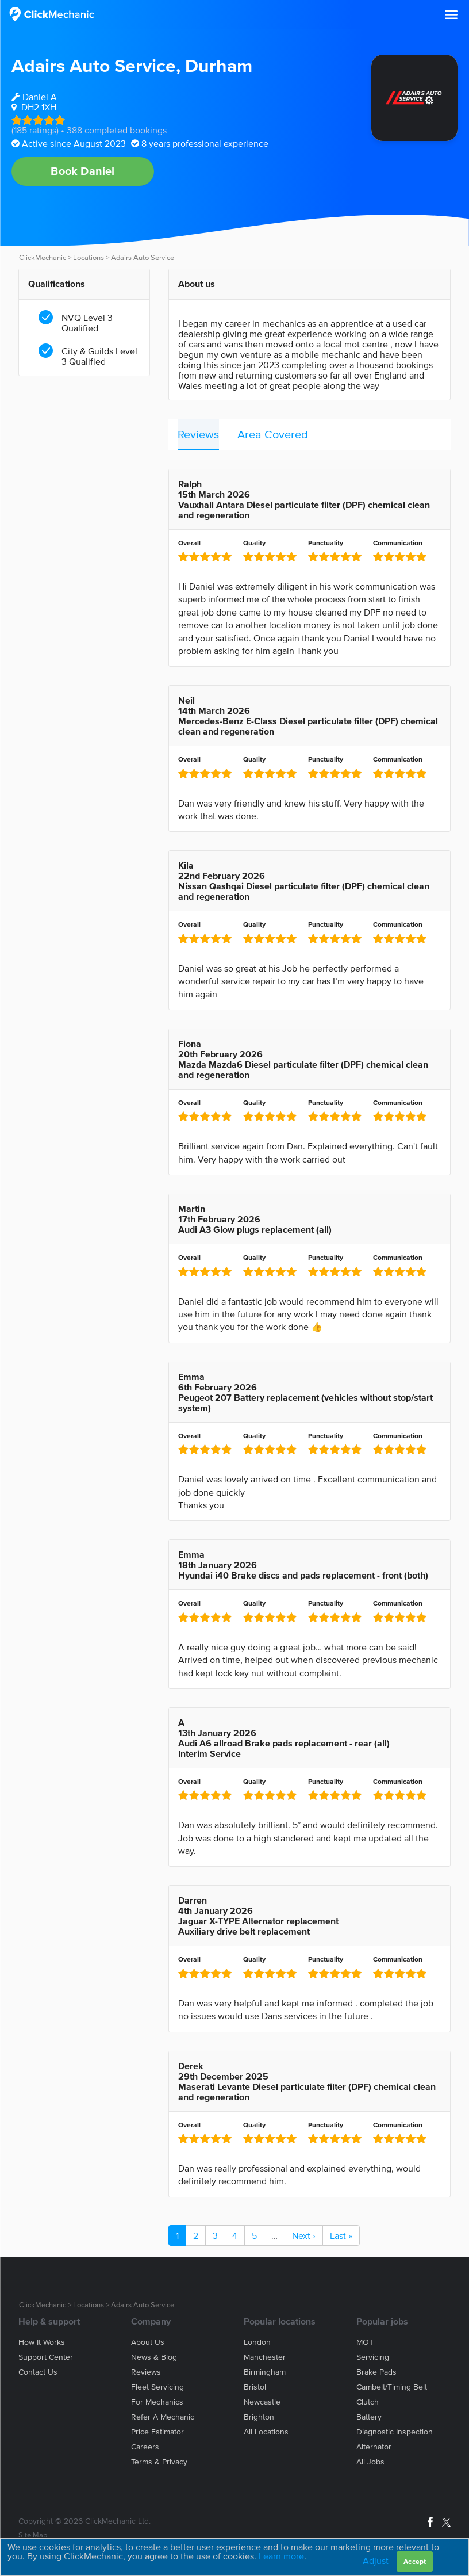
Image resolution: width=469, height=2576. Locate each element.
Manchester (265, 2357)
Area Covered (272, 434)
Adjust (376, 2560)
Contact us (37, 2372)
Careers (145, 2447)
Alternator (373, 2447)
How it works (41, 2342)
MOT (365, 2342)
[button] (451, 15)
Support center (45, 2357)
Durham (218, 65)
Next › (304, 2235)
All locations (266, 2432)
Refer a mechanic (162, 2417)
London (257, 2342)
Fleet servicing (157, 2387)
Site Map (32, 2535)
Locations (88, 257)
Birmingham (265, 2372)
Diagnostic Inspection (394, 2432)
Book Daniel (82, 171)
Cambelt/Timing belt (391, 2387)
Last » (341, 2235)
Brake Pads (376, 2372)
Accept (414, 2561)
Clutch (367, 2402)
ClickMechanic (42, 257)
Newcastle (262, 2402)
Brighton (259, 2417)
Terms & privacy (159, 2461)
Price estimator (157, 2432)
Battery (369, 2417)
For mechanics (157, 2402)
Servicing (372, 2357)
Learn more (281, 2556)
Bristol (255, 2387)
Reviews (198, 434)
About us (147, 2342)
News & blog (154, 2357)
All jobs (370, 2461)
